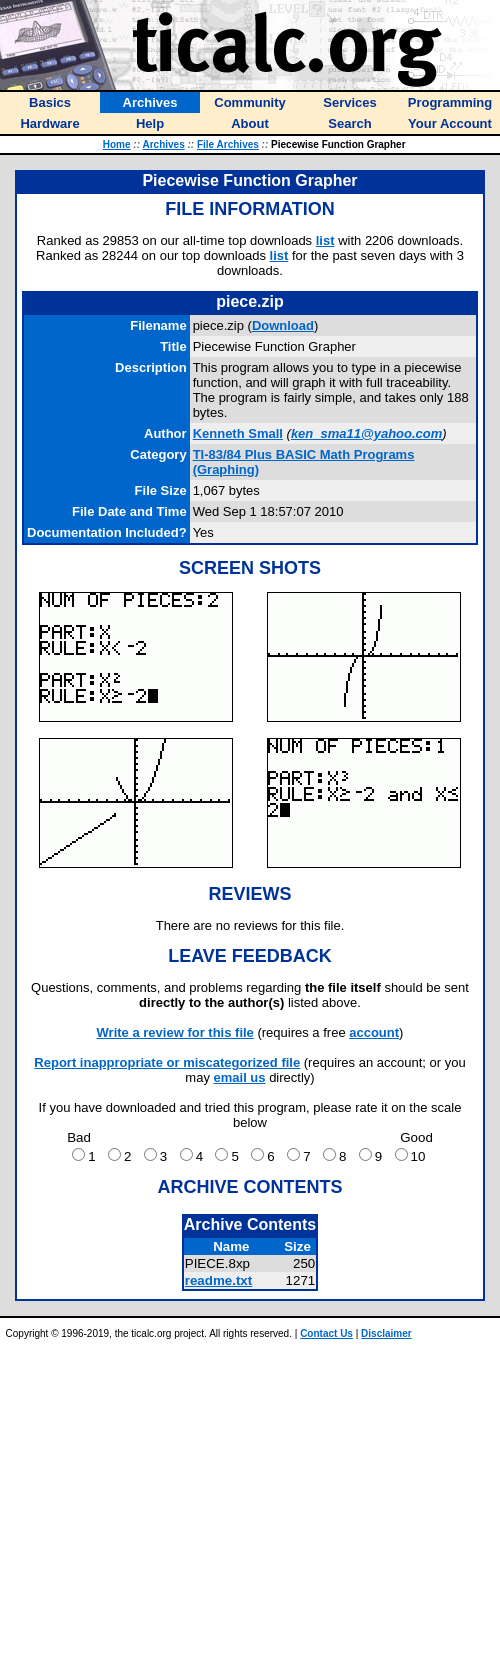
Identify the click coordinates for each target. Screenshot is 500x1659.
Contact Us (326, 1333)
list (325, 240)
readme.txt (218, 1280)
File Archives (228, 144)
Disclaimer (386, 1333)
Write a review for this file (175, 1032)
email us (240, 1077)
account (374, 1032)
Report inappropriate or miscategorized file (167, 1062)
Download (283, 325)
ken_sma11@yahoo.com (366, 433)
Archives (163, 144)
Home (117, 144)
